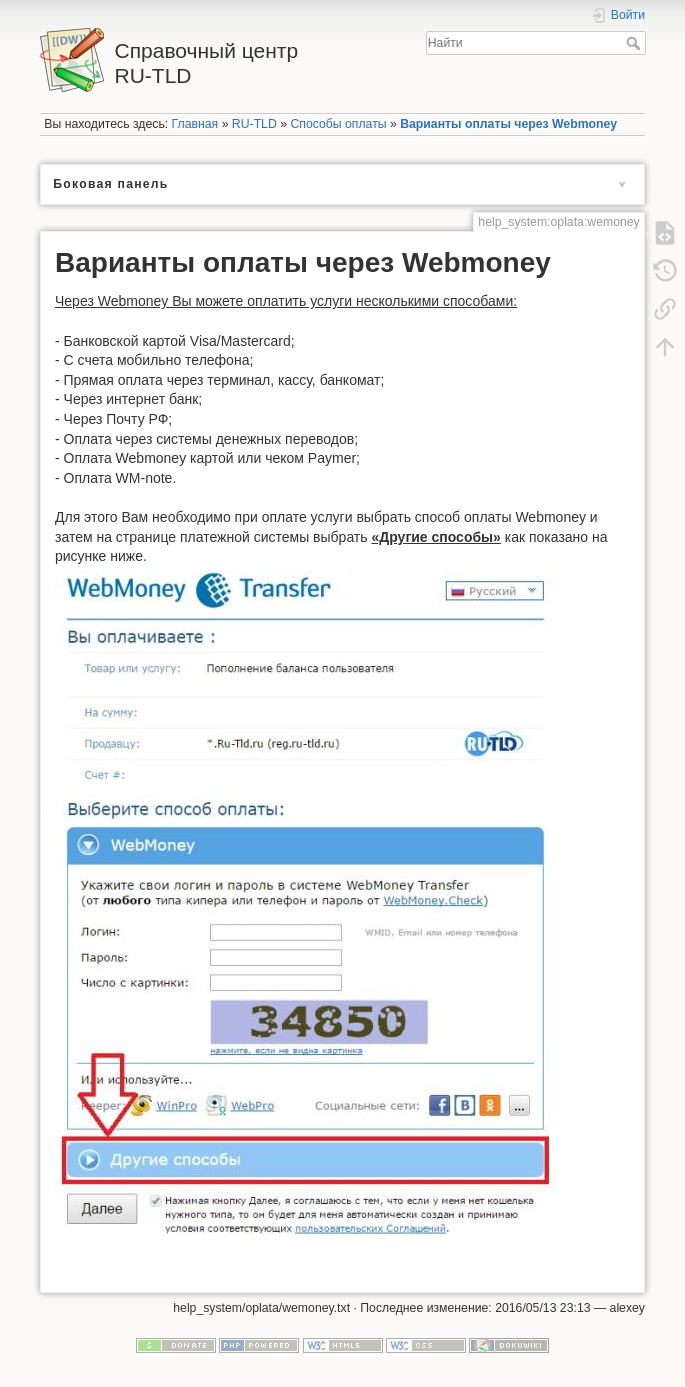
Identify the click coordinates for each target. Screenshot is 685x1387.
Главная (195, 124)
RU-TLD (254, 124)
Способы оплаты (338, 124)
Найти (635, 43)
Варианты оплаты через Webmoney (508, 124)
